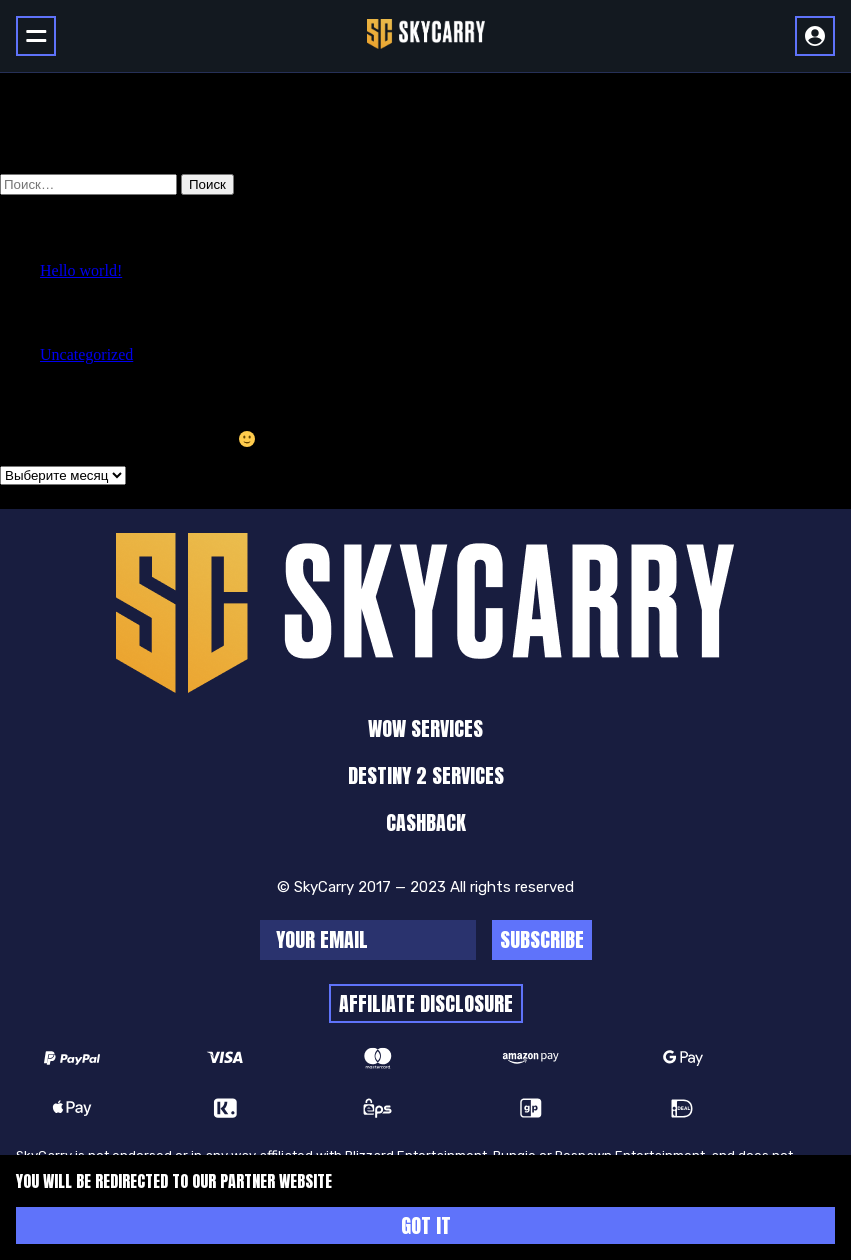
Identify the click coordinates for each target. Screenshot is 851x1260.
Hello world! (81, 270)
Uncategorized (86, 354)
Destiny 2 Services (426, 775)
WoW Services (425, 728)
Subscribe (542, 939)
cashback (426, 822)
